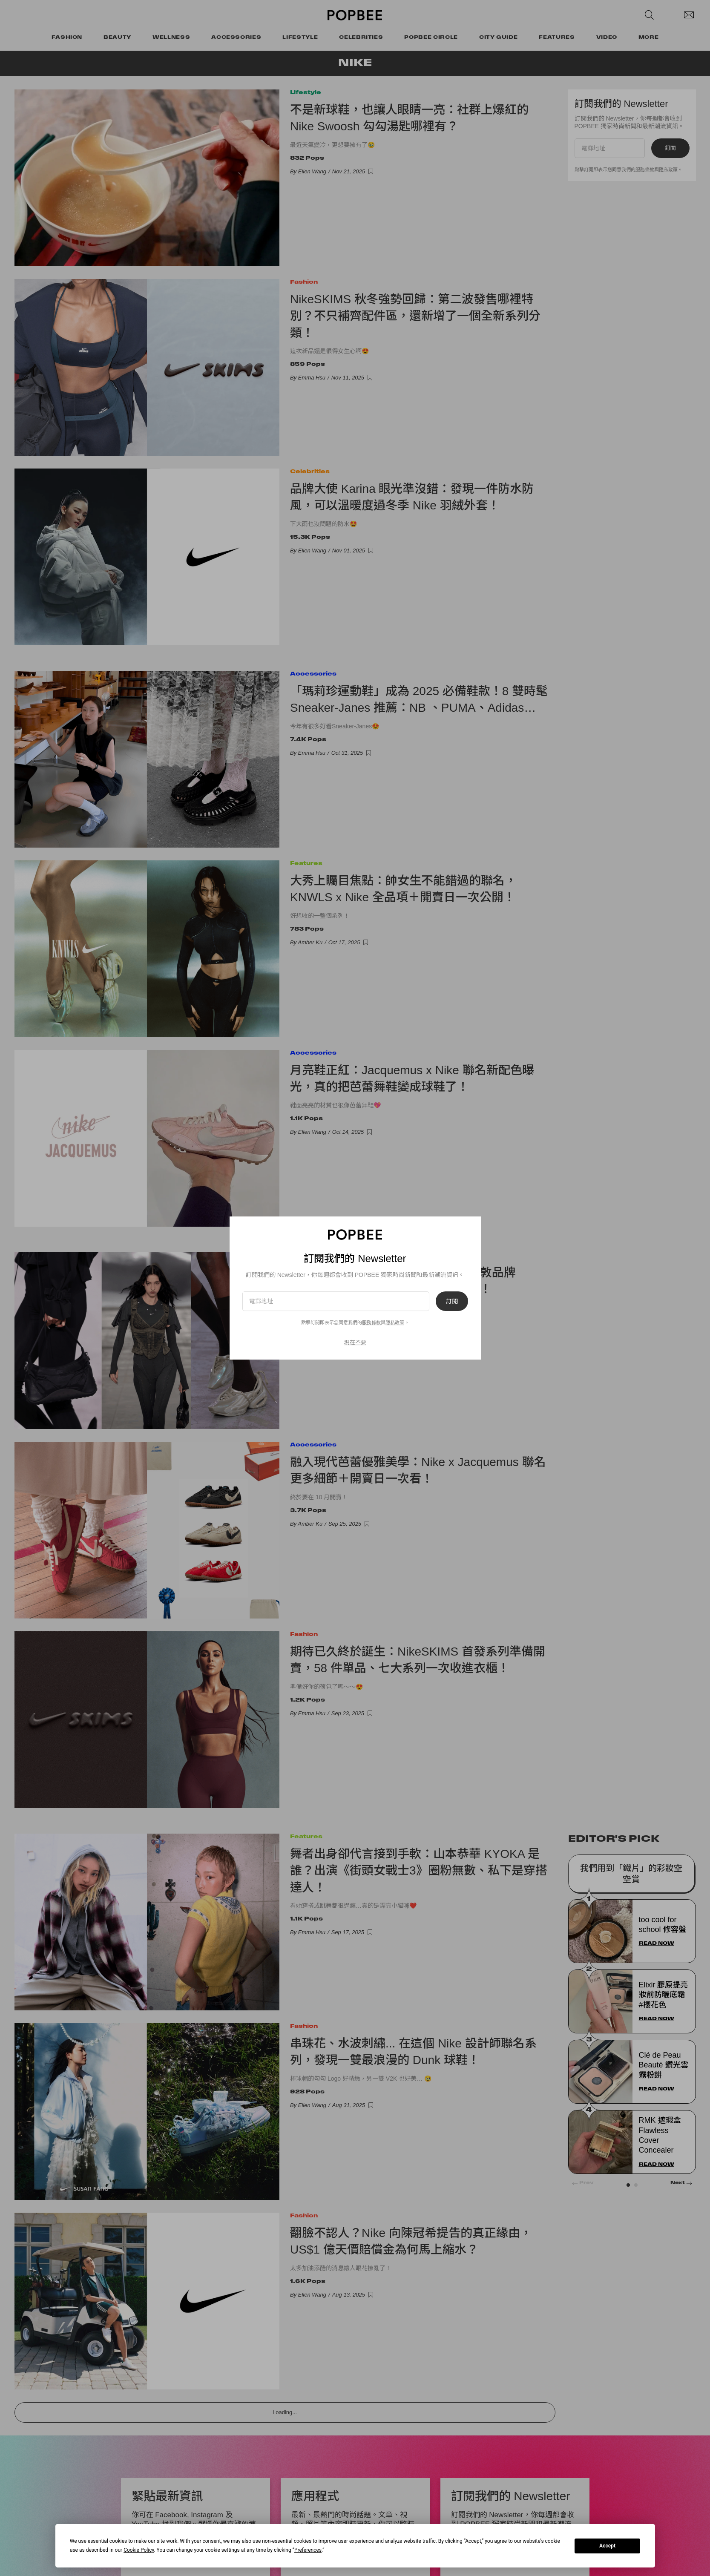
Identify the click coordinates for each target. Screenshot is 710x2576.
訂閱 (452, 1301)
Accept (607, 2546)
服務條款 (371, 1322)
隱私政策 (394, 1322)
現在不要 (355, 1342)
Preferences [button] (308, 2550)
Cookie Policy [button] (139, 2550)
